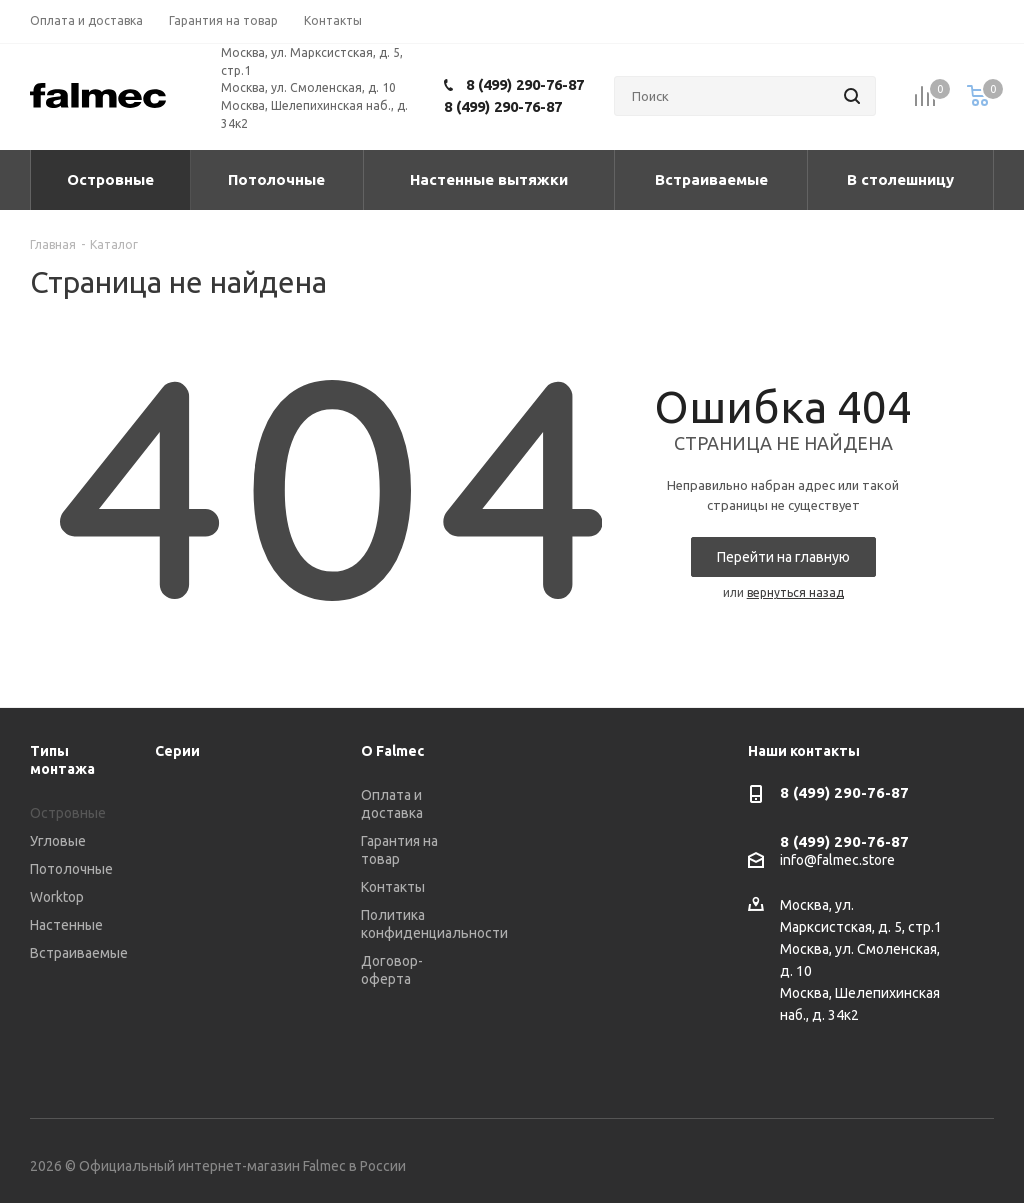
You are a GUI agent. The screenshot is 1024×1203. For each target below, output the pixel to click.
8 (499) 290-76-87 (525, 84)
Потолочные (71, 869)
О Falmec (392, 751)
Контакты (393, 887)
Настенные (66, 925)
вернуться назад (795, 592)
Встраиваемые (79, 953)
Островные (68, 813)
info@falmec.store (837, 861)
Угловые (58, 841)
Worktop (57, 897)
